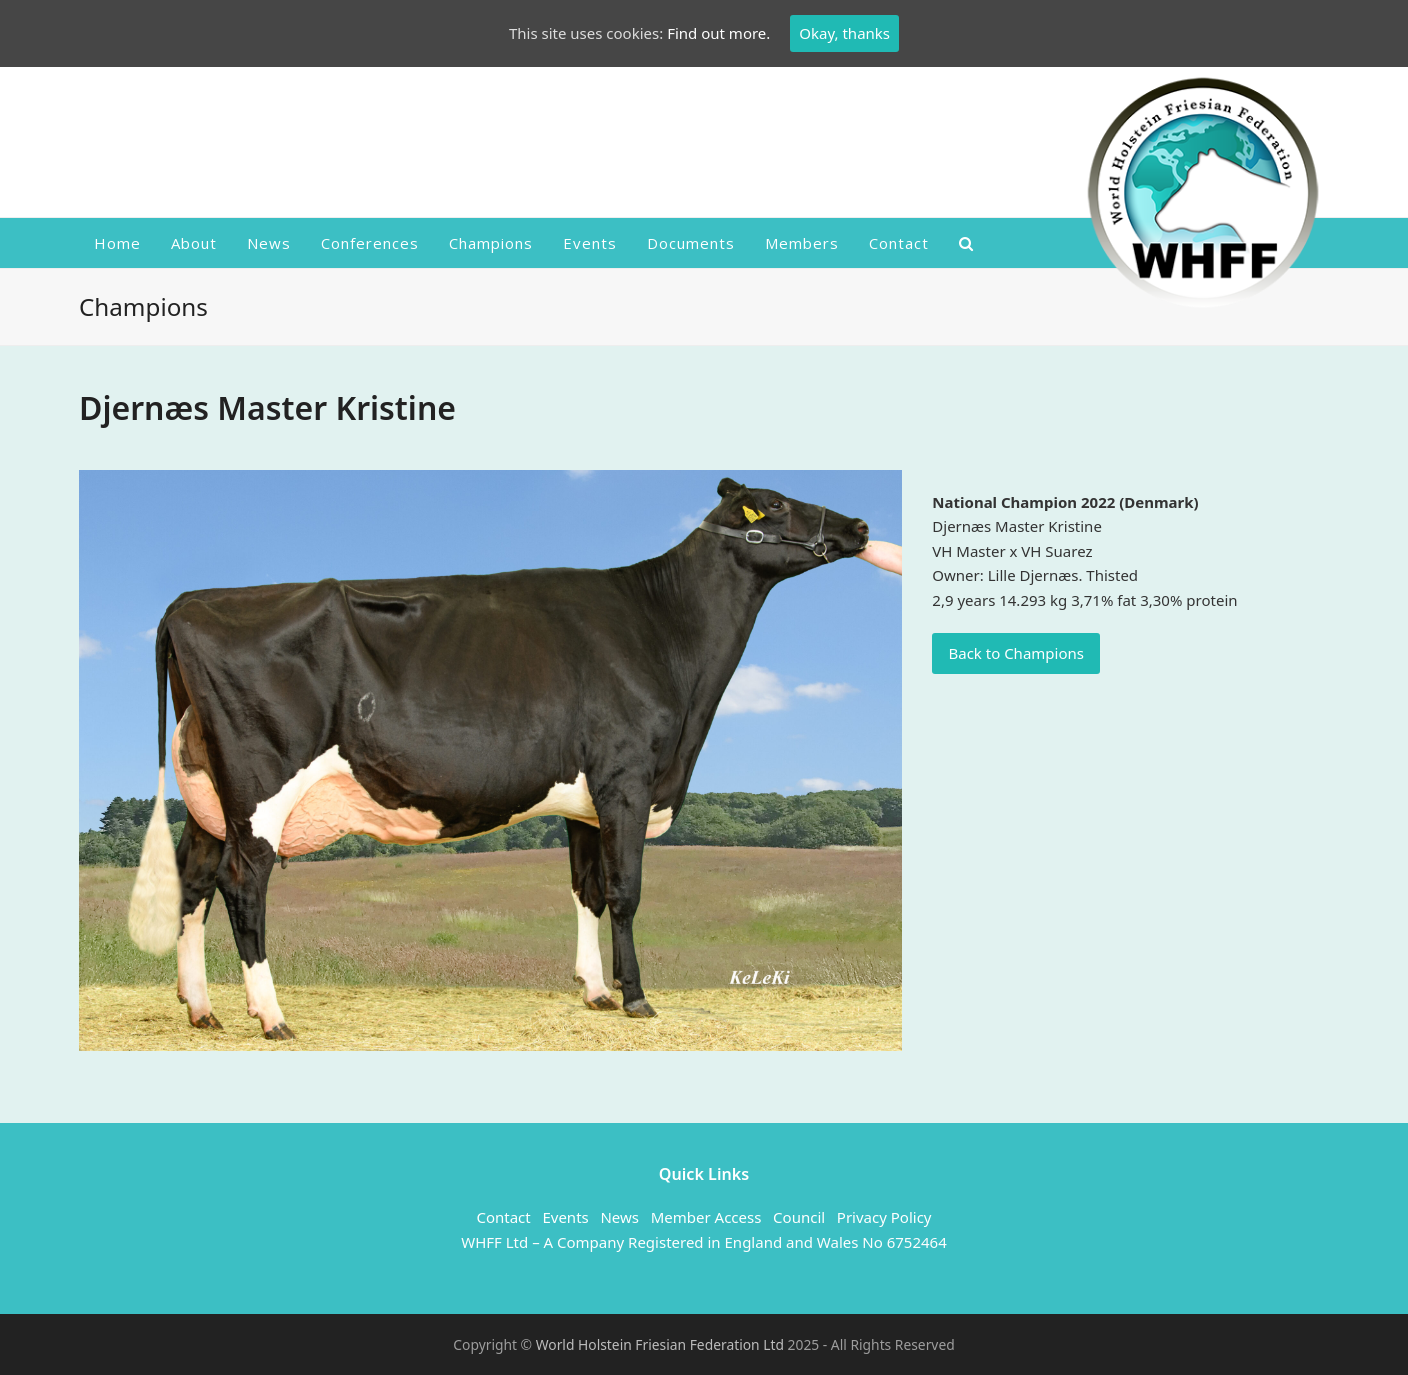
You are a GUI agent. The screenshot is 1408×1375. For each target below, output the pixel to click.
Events (565, 1217)
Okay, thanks (844, 33)
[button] (966, 243)
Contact (503, 1217)
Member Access (706, 1217)
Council (799, 1217)
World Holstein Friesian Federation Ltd (662, 1344)
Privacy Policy (884, 1217)
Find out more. (718, 33)
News (619, 1217)
